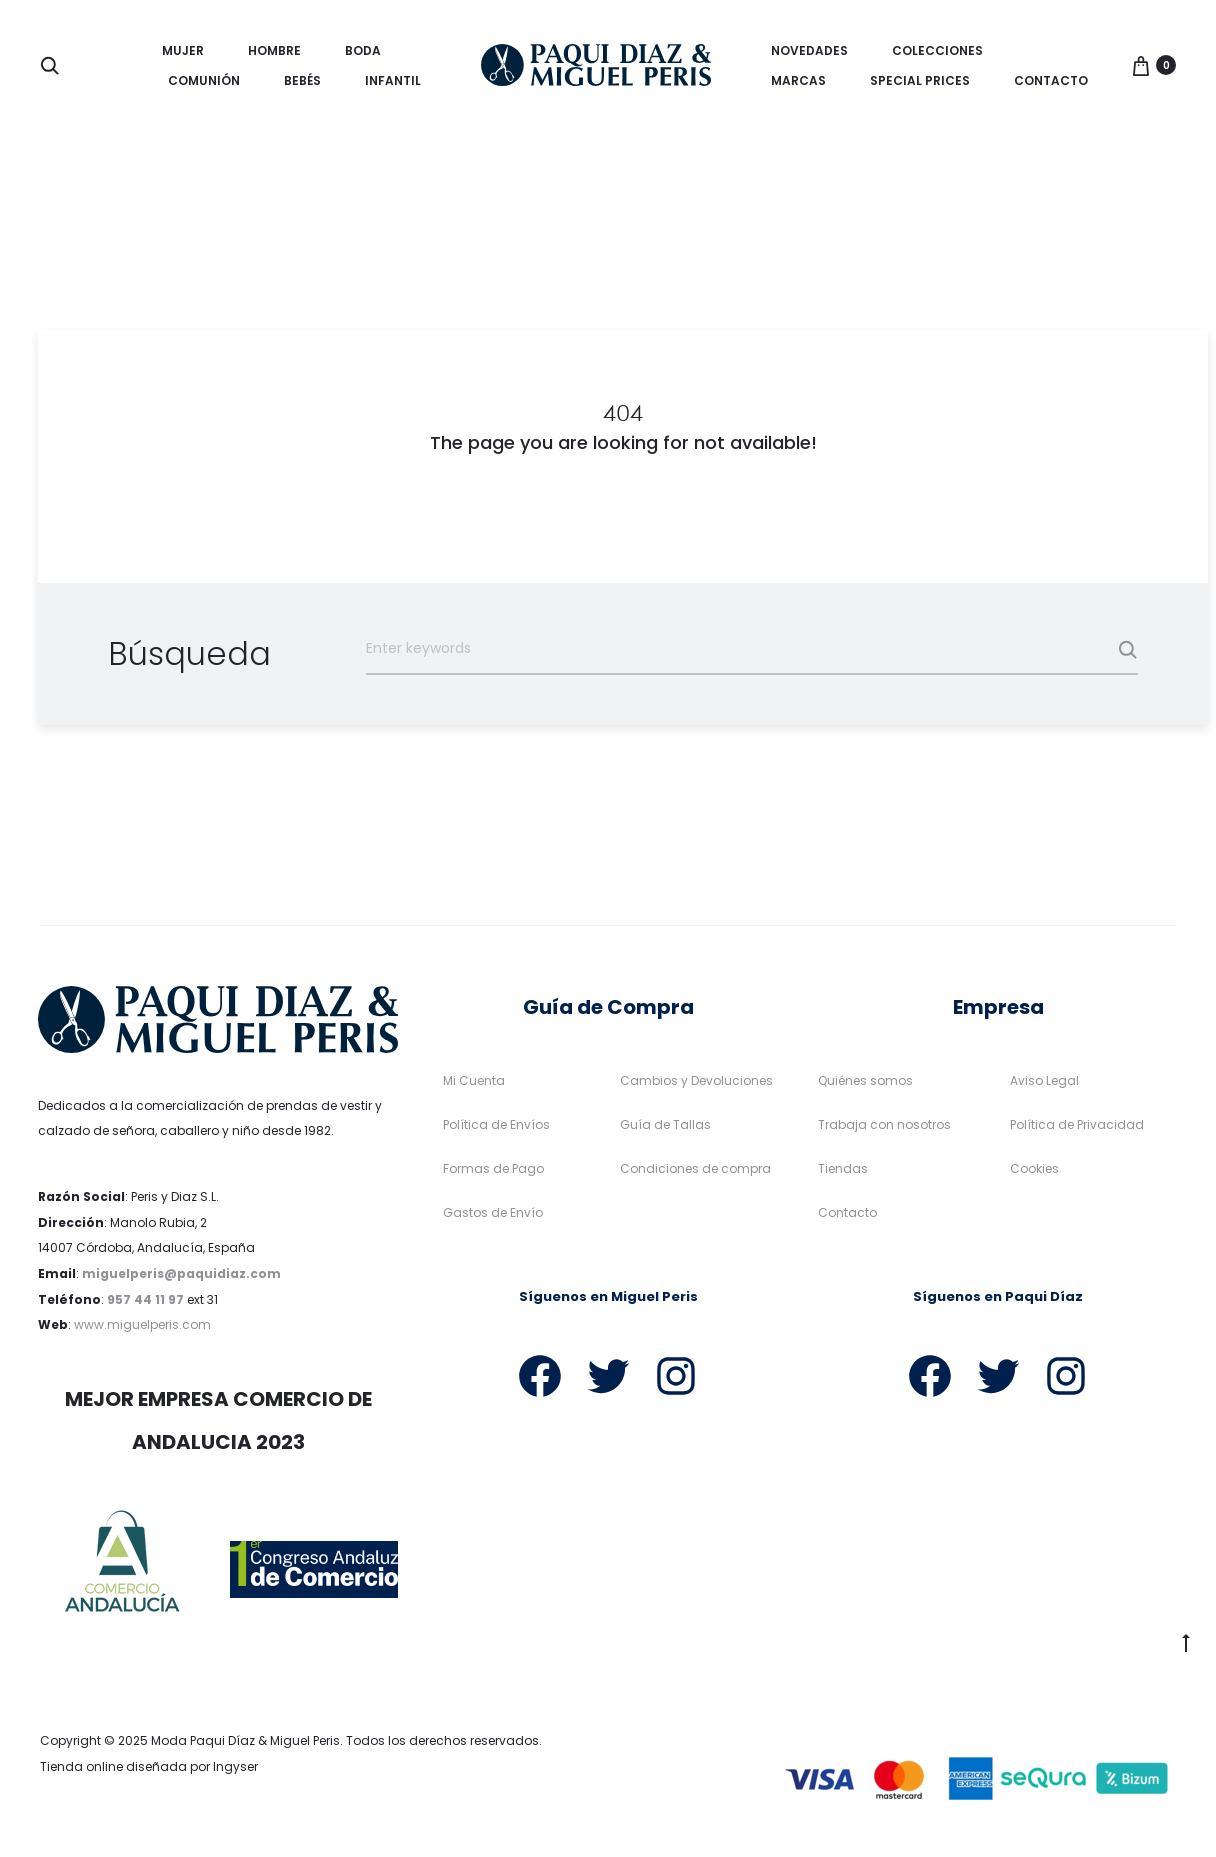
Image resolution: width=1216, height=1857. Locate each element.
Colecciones (937, 50)
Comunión (204, 80)
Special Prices (920, 80)
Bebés (302, 80)
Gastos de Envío (493, 1212)
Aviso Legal (1044, 1080)
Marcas (798, 80)
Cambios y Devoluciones (696, 1080)
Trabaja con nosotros (884, 1124)
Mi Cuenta (474, 1080)
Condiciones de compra (695, 1168)
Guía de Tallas (665, 1124)
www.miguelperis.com (142, 1324)
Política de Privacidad (1077, 1124)
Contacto (1051, 80)
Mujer (183, 50)
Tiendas (843, 1168)
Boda (363, 50)
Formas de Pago (493, 1168)
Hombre (274, 50)
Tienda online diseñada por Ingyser (149, 1766)
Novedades (809, 50)
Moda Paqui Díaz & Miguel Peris (245, 1740)
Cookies (1034, 1168)
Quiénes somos (865, 1080)
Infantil (393, 80)
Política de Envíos (496, 1124)
